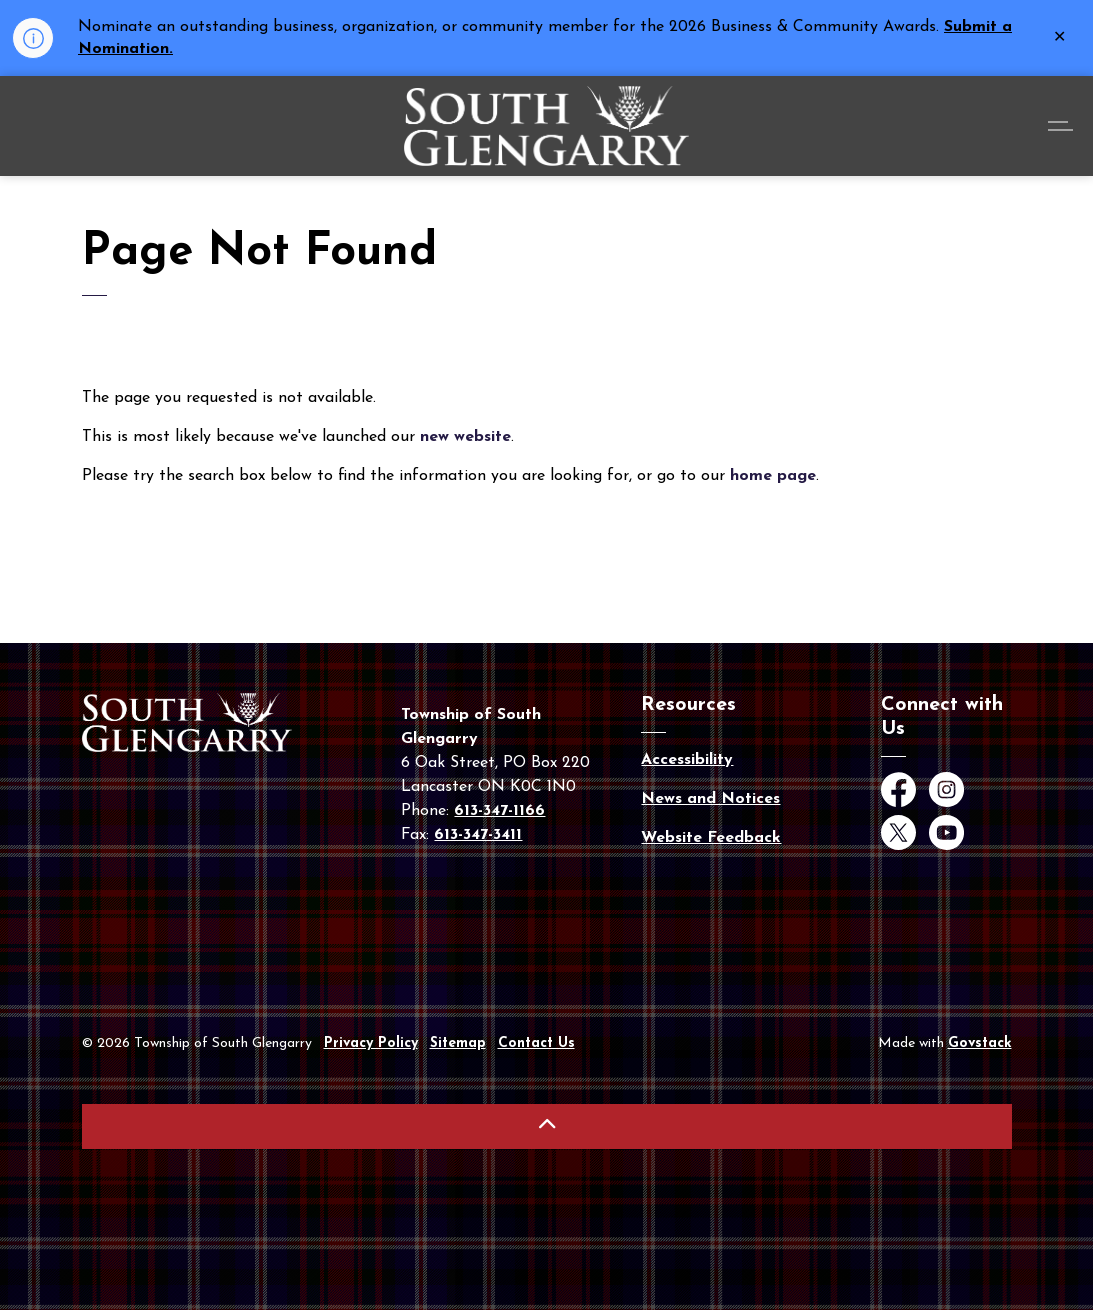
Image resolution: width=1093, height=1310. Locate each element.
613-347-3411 (478, 835)
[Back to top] (547, 1126)
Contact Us (536, 1043)
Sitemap (458, 1043)
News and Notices (710, 799)
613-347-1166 (499, 811)
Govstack (980, 1043)
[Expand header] (1063, 126)
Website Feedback (711, 838)
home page (773, 476)
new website (465, 437)
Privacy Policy (371, 1043)
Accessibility (687, 760)
